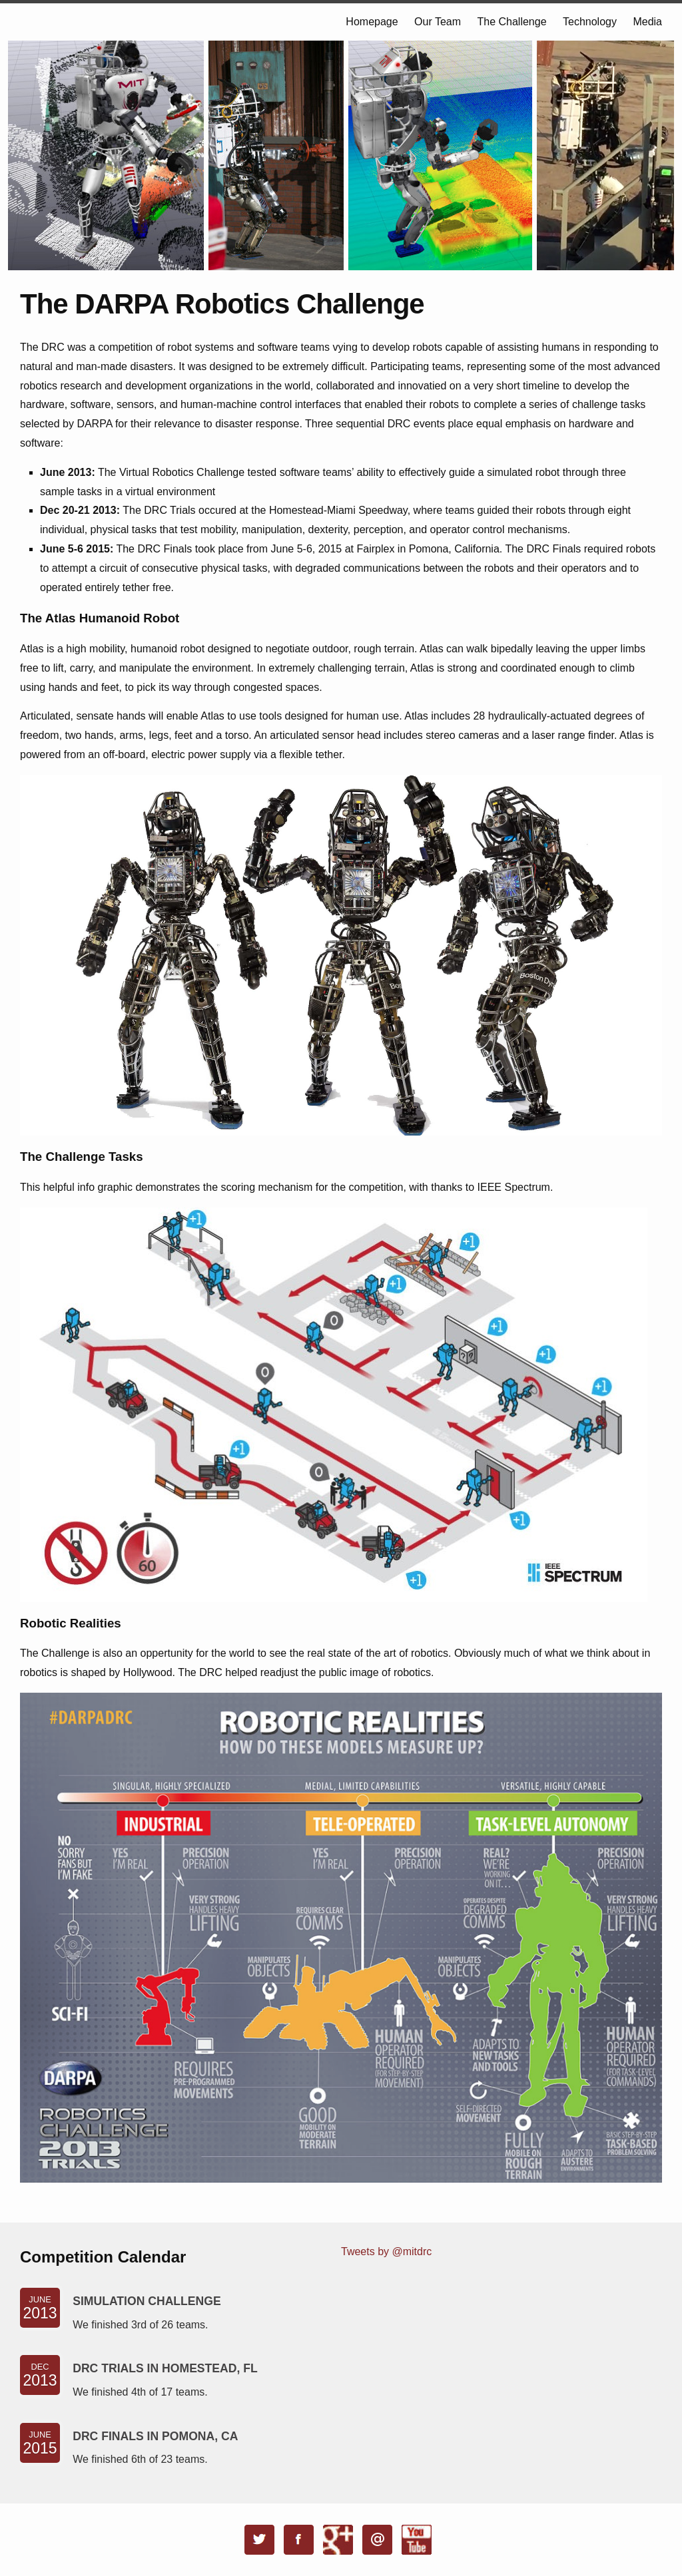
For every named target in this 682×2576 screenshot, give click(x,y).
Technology (590, 21)
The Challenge (511, 21)
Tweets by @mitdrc (386, 2251)
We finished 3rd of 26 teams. (140, 2324)
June (40, 2308)
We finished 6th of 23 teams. (140, 2459)
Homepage (372, 21)
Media (647, 21)
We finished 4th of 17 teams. (140, 2392)
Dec (40, 2376)
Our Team (437, 21)
